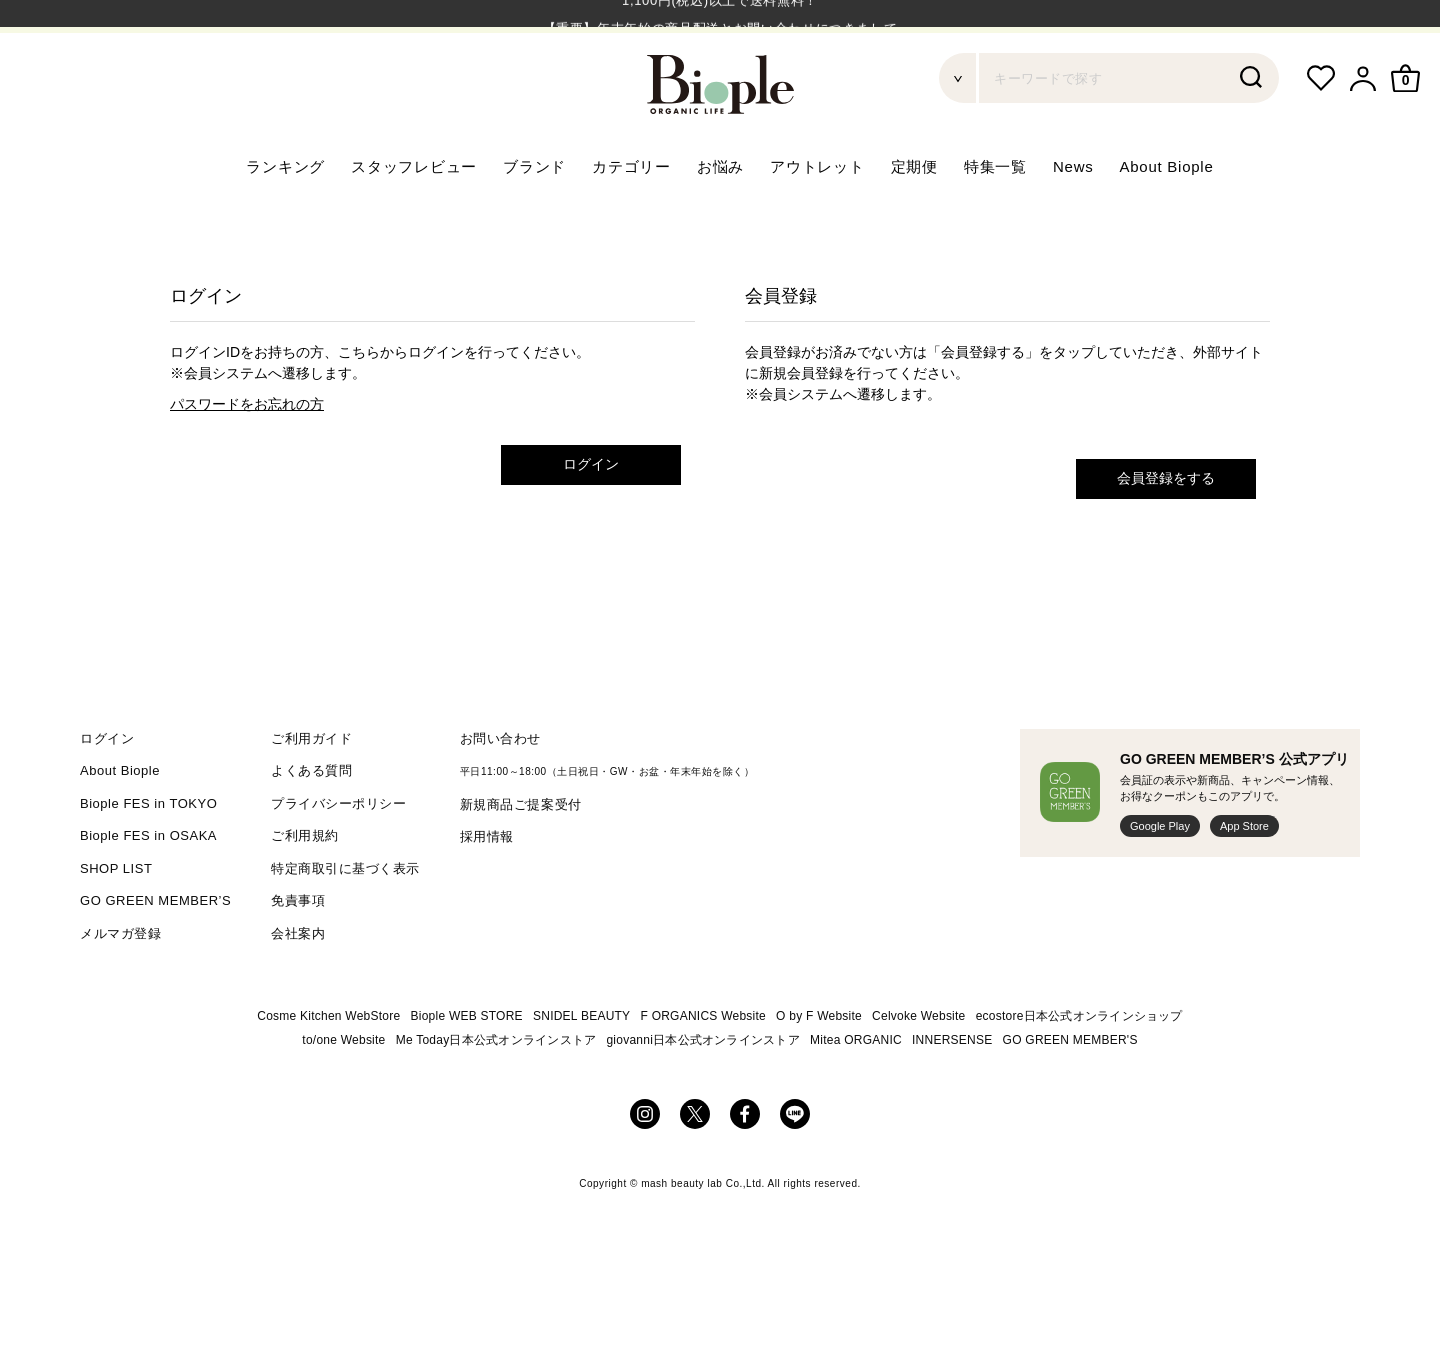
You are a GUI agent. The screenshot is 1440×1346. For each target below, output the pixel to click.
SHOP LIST (116, 920)
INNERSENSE (952, 1093)
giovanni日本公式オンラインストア (703, 1093)
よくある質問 (311, 823)
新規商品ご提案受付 (521, 856)
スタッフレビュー (414, 219)
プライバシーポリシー (338, 855)
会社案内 (298, 985)
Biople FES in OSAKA (148, 888)
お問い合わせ (500, 790)
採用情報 (487, 889)
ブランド (534, 219)
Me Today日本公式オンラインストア (496, 1093)
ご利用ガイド (311, 790)
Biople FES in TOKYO (148, 855)
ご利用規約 (305, 888)
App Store (1244, 878)
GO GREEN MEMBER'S (1070, 1093)
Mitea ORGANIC (856, 1093)
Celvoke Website (918, 1069)
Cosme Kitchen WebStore (328, 1069)
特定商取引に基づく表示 (345, 920)
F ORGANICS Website (703, 1069)
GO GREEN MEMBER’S (155, 953)
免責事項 (298, 953)
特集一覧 (995, 219)
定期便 (914, 219)
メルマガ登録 (120, 985)
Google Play (1160, 878)
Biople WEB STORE (467, 1069)
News (1073, 219)
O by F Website (819, 1069)
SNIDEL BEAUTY (581, 1069)
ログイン (591, 517)
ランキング (285, 219)
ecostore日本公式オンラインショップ (1079, 1069)
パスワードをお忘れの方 (247, 457)
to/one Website (343, 1093)
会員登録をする (1166, 531)
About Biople (1166, 219)
